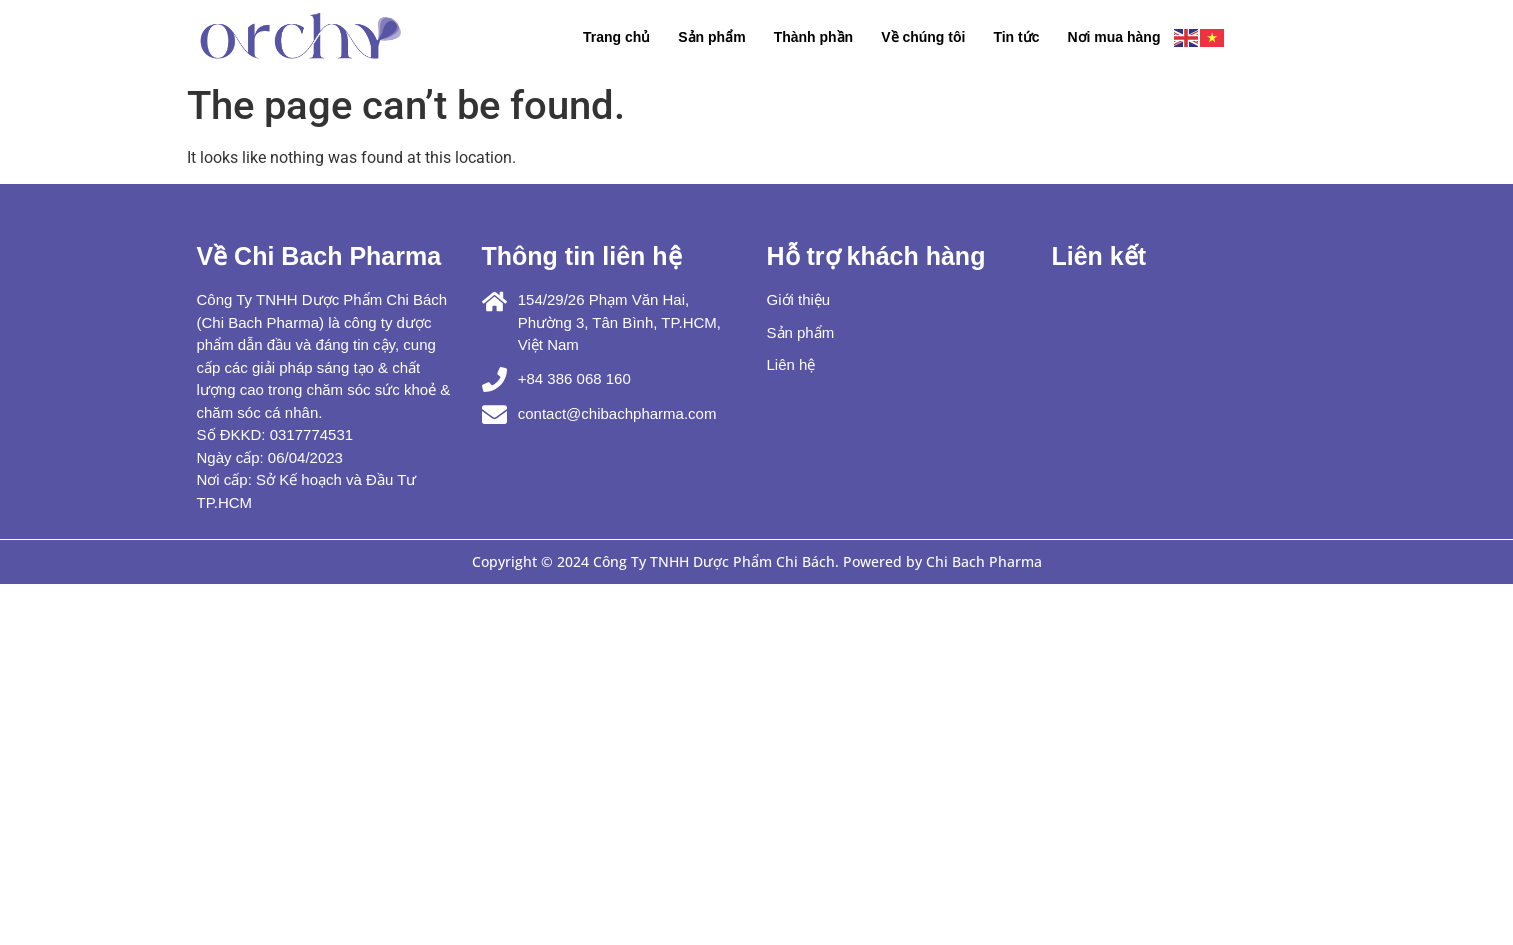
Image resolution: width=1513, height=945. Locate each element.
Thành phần (814, 37)
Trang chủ (616, 37)
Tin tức (1016, 37)
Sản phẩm (711, 37)
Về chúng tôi (923, 37)
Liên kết (1099, 256)
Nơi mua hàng (1113, 37)
